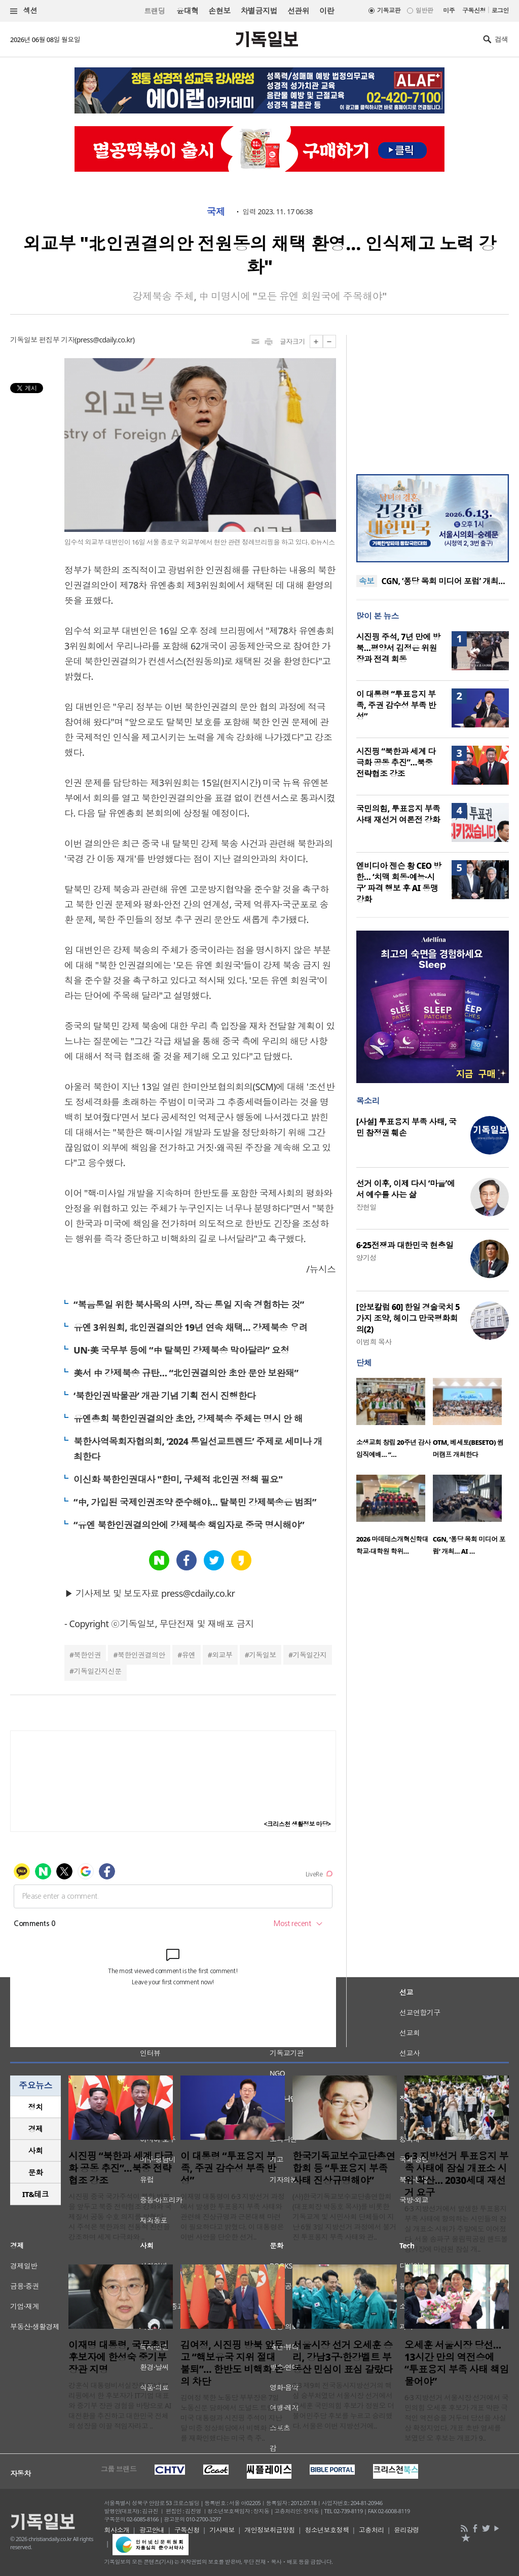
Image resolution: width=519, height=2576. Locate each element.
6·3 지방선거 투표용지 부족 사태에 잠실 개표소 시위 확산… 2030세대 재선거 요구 (456, 2174)
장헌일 (366, 1207)
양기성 (366, 1257)
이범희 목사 (374, 1342)
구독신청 (474, 10)
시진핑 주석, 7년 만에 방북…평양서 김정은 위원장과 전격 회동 (398, 648)
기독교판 (388, 10)
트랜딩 (154, 11)
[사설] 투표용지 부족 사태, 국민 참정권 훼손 (406, 1127)
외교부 (222, 1655)
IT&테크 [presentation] (35, 2194)
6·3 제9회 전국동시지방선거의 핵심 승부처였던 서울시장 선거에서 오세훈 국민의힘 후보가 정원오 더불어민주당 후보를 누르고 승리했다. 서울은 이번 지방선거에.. (343, 2405)
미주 (449, 10)
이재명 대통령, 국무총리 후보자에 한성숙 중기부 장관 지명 (118, 2357)
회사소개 (117, 2529)
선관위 (298, 11)
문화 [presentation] (35, 2172)
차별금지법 (259, 11)
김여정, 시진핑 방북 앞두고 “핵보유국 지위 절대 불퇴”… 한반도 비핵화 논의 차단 (231, 2363)
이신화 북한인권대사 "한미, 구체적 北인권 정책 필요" (178, 1479)
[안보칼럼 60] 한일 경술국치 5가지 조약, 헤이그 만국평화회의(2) (408, 1318)
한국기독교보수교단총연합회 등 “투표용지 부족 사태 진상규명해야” (343, 2168)
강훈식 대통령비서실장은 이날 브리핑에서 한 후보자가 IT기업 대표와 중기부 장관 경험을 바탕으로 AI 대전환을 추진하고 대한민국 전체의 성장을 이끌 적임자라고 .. (119, 2405)
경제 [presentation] (35, 2129)
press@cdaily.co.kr (105, 339)
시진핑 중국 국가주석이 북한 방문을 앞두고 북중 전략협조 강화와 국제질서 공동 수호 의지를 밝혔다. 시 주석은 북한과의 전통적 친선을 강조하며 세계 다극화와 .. (120, 2216)
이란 (326, 11)
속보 (367, 581)
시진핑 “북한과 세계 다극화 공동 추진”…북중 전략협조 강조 (396, 762)
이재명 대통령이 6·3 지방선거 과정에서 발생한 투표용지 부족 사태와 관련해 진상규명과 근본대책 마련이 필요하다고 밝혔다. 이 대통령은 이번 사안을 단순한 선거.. (232, 2216)
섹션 (24, 11)
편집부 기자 (57, 339)
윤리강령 (406, 2529)
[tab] (35, 2107)
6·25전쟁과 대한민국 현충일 (405, 1245)
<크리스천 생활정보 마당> (297, 1824)
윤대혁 (187, 11)
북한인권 (87, 1655)
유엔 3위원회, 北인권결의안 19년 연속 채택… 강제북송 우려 (190, 1327)
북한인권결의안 (141, 1655)
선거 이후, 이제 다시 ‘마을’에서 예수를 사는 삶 (405, 1189)
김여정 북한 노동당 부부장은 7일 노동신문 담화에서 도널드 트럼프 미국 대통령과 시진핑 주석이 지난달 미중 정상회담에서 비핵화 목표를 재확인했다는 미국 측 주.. (231, 2418)
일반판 (424, 10)
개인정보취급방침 (269, 2529)
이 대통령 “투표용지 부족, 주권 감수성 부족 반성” (396, 705)
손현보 (219, 11)
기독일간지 (309, 1655)
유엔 (189, 1655)
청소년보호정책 (327, 2529)
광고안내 (152, 2529)
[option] (394, 1421)
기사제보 (222, 2529)
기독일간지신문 (98, 1671)
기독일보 (262, 1655)
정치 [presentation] (35, 2107)
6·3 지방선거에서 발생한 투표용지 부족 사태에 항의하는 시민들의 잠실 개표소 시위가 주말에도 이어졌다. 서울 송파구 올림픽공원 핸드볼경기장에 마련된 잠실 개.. (456, 2229)
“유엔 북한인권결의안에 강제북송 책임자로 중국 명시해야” (188, 1525)
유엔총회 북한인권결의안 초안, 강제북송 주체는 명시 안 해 (188, 1418)
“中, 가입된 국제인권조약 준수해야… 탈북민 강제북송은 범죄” (194, 1502)
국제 (215, 212)
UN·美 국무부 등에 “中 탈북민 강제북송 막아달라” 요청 (181, 1350)
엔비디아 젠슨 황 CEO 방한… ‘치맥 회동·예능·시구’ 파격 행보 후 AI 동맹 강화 (398, 882)
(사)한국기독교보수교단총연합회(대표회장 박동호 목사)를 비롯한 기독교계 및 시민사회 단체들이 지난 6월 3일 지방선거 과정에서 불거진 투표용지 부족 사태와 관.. (344, 2216)
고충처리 (371, 2529)
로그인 (500, 10)
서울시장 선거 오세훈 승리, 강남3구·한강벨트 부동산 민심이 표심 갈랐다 (342, 2357)
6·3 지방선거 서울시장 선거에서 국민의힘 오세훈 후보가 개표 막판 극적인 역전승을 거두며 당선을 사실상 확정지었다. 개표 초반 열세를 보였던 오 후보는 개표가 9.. (456, 2418)
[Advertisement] (432, 398)
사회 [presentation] (35, 2150)
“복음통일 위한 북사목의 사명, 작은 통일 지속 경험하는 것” (188, 1304)
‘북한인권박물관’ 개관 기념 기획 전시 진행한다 (164, 1396)
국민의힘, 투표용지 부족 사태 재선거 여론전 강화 (398, 814)
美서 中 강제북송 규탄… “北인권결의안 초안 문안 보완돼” (185, 1373)
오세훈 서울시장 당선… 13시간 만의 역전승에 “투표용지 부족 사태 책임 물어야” (456, 2363)
